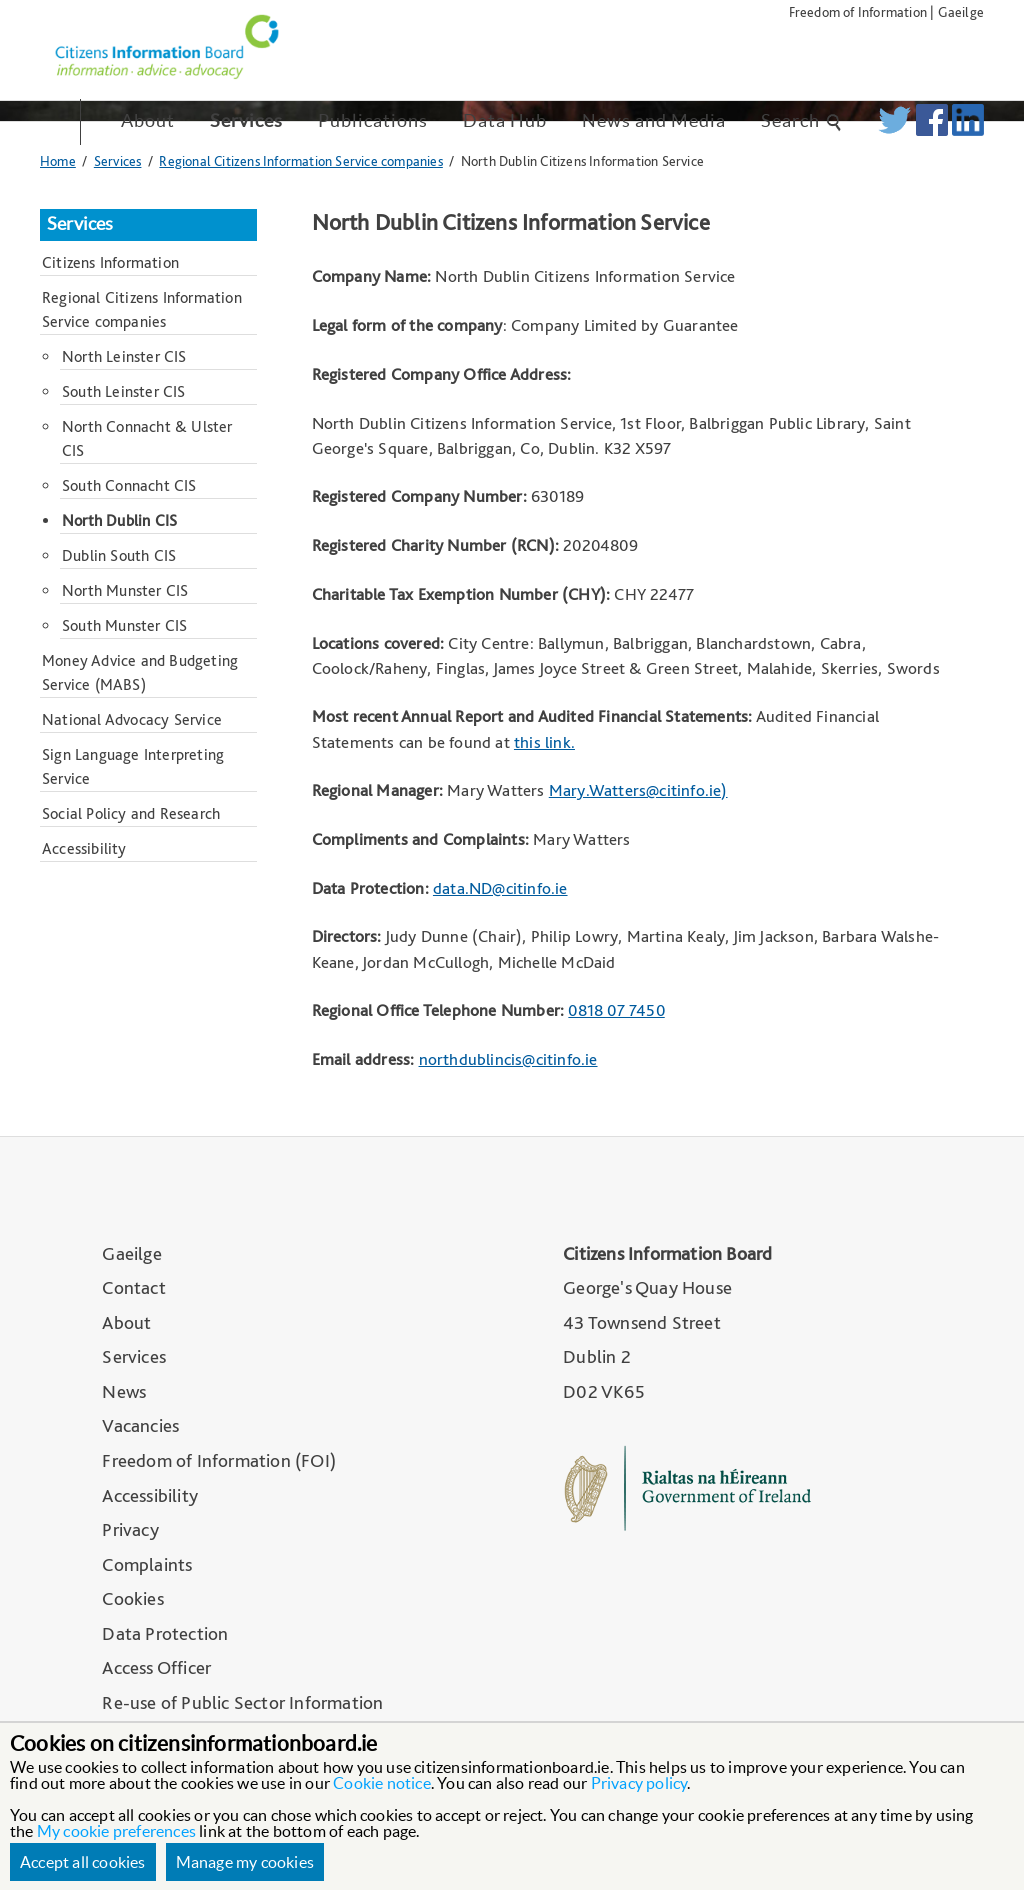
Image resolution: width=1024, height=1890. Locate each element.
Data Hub (505, 120)
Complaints (147, 1564)
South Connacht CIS (129, 485)
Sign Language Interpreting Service (133, 766)
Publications (373, 120)
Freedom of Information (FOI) (219, 1460)
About (148, 120)
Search (802, 120)
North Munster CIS (125, 590)
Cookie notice (382, 1783)
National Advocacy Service (132, 719)
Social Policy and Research (131, 813)
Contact (133, 1287)
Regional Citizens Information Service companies (300, 160)
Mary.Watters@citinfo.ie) (638, 790)
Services (246, 120)
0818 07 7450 (616, 1010)
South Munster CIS (124, 625)
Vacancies (140, 1425)
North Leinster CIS (124, 356)
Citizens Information (110, 262)
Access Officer (156, 1667)
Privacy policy (639, 1783)
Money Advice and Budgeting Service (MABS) (140, 672)
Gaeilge (961, 11)
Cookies (132, 1598)
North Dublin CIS (119, 520)
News (124, 1391)
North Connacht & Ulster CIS (147, 438)
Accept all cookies (83, 1862)
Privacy (130, 1529)
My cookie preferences (116, 1831)
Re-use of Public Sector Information (242, 1702)
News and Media (654, 120)
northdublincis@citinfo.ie (508, 1059)
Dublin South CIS (119, 555)
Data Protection (165, 1633)
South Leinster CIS (124, 391)
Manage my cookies (245, 1862)
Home (58, 160)
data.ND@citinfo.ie (500, 888)
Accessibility (84, 848)
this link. (544, 742)
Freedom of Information (858, 11)
